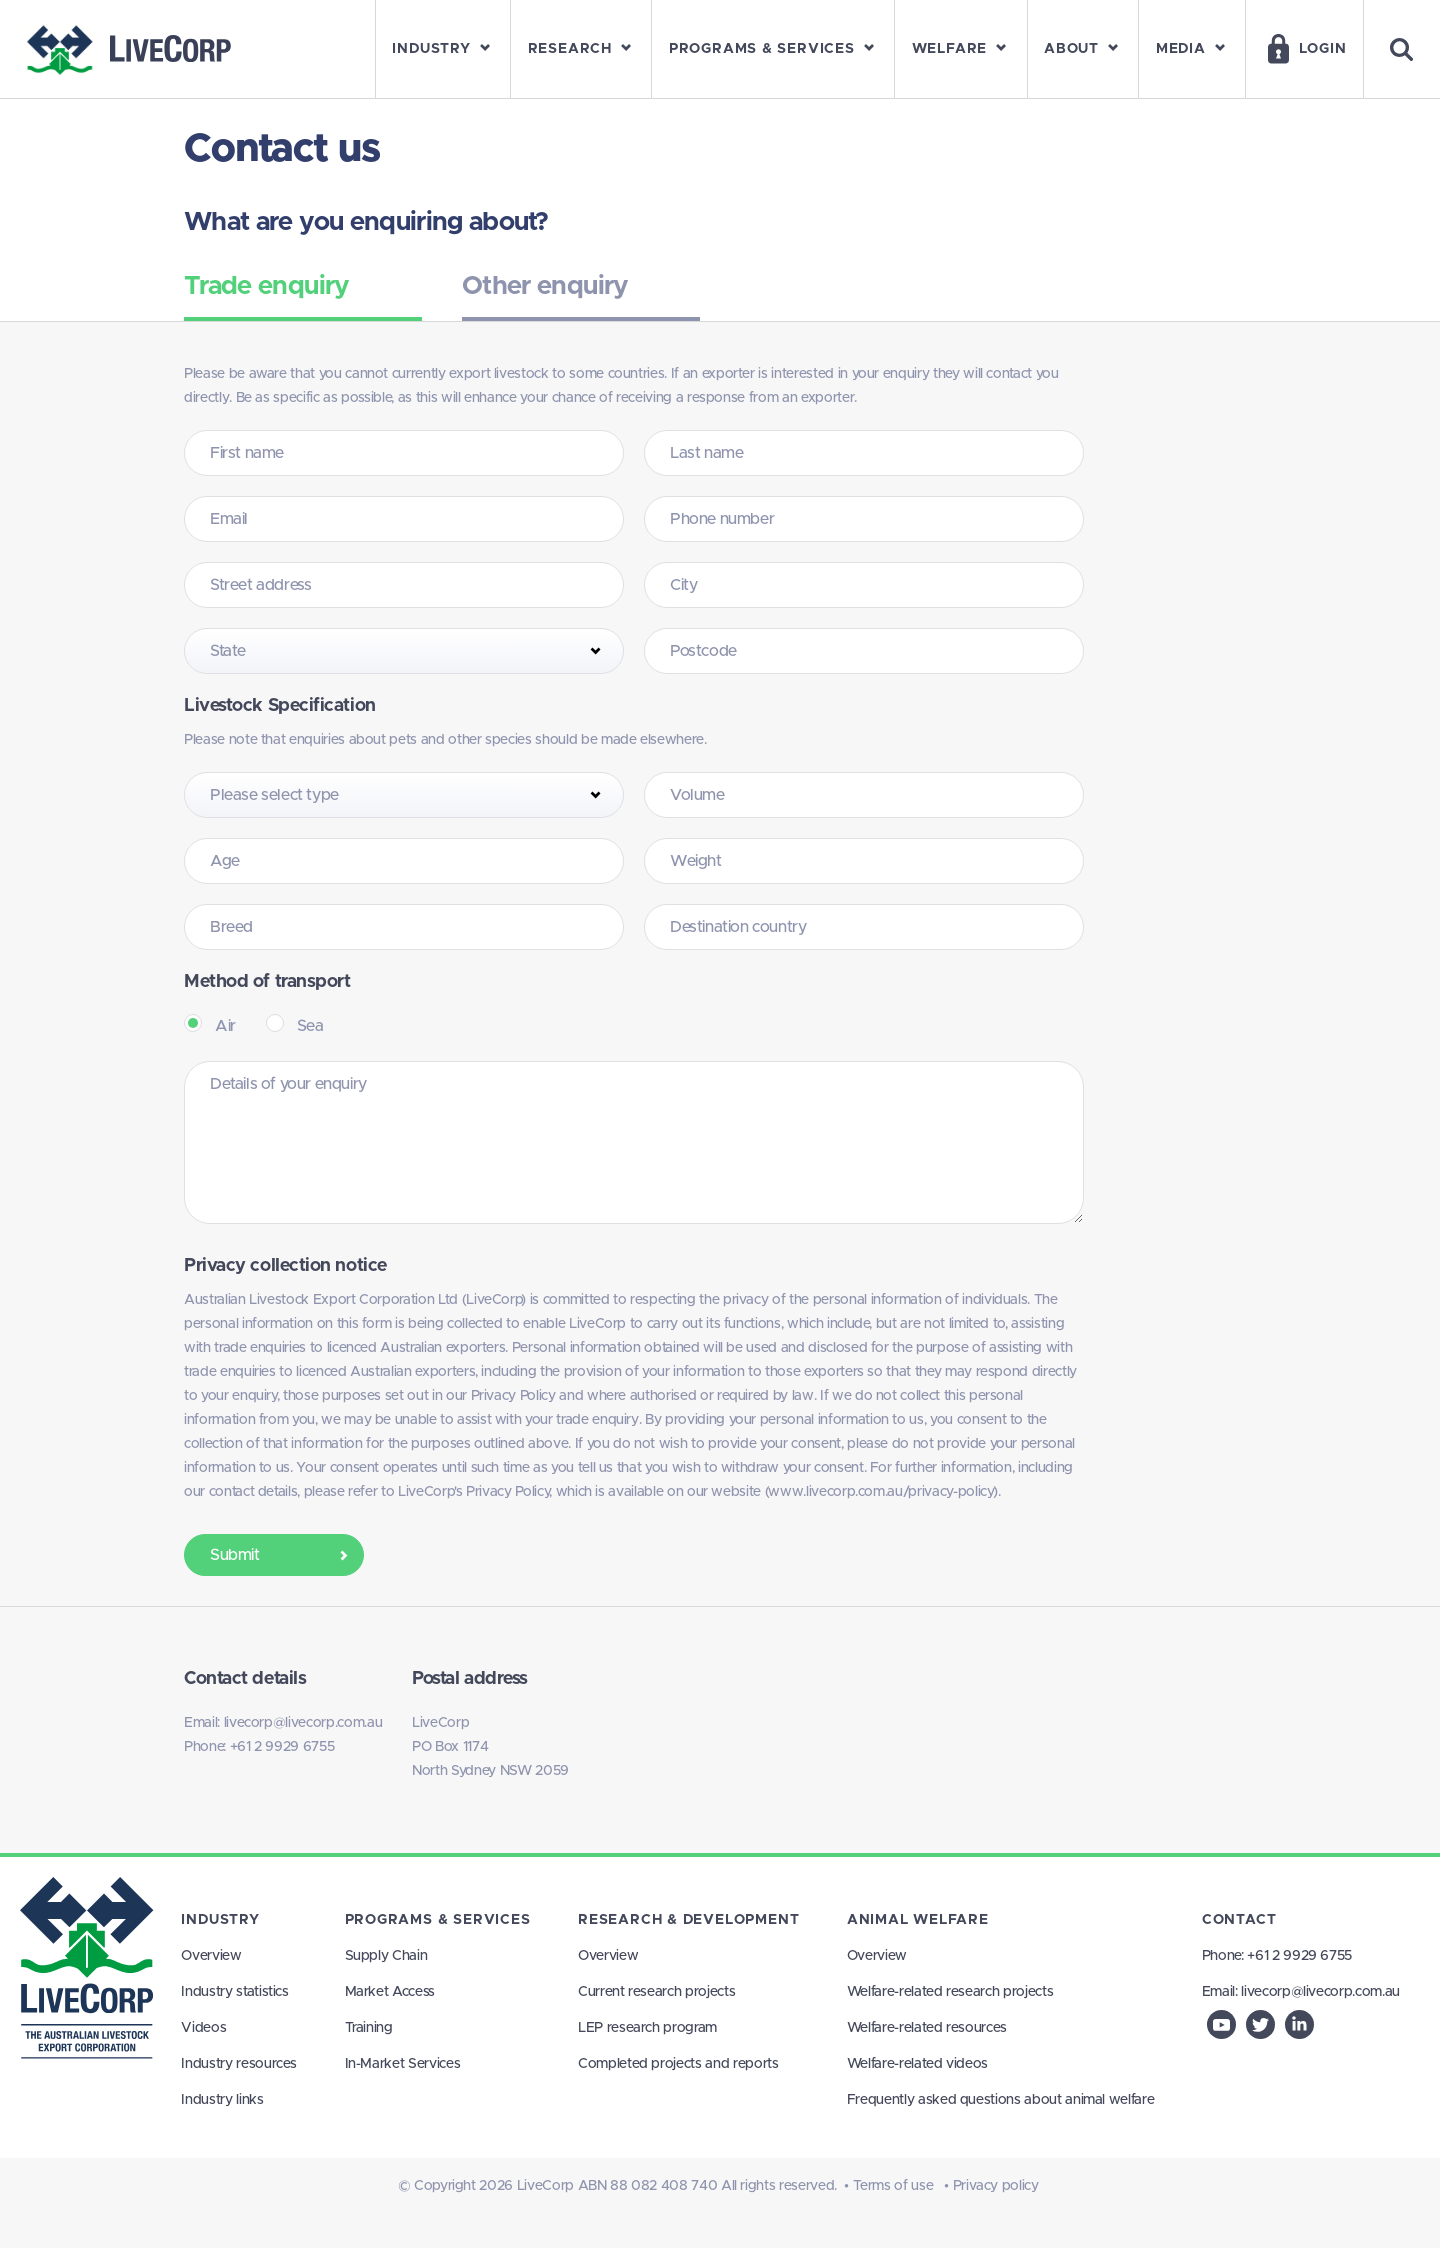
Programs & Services (438, 1920)
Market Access (390, 1992)
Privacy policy (996, 2186)
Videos (203, 2028)
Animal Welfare (918, 1920)
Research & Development (688, 1920)
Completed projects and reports (678, 2064)
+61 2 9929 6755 (282, 1747)
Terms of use (893, 2186)
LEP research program (647, 2028)
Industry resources (239, 2064)
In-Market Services (403, 2064)
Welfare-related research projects (950, 1992)
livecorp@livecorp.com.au (303, 1723)
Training (369, 2028)
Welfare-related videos (917, 2064)
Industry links (222, 2100)
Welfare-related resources (927, 2028)
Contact (1239, 1920)
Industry (220, 1920)
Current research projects (656, 1992)
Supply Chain (386, 1956)
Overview (211, 1956)
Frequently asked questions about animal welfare (1001, 2100)
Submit (281, 1555)
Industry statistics (234, 1992)
